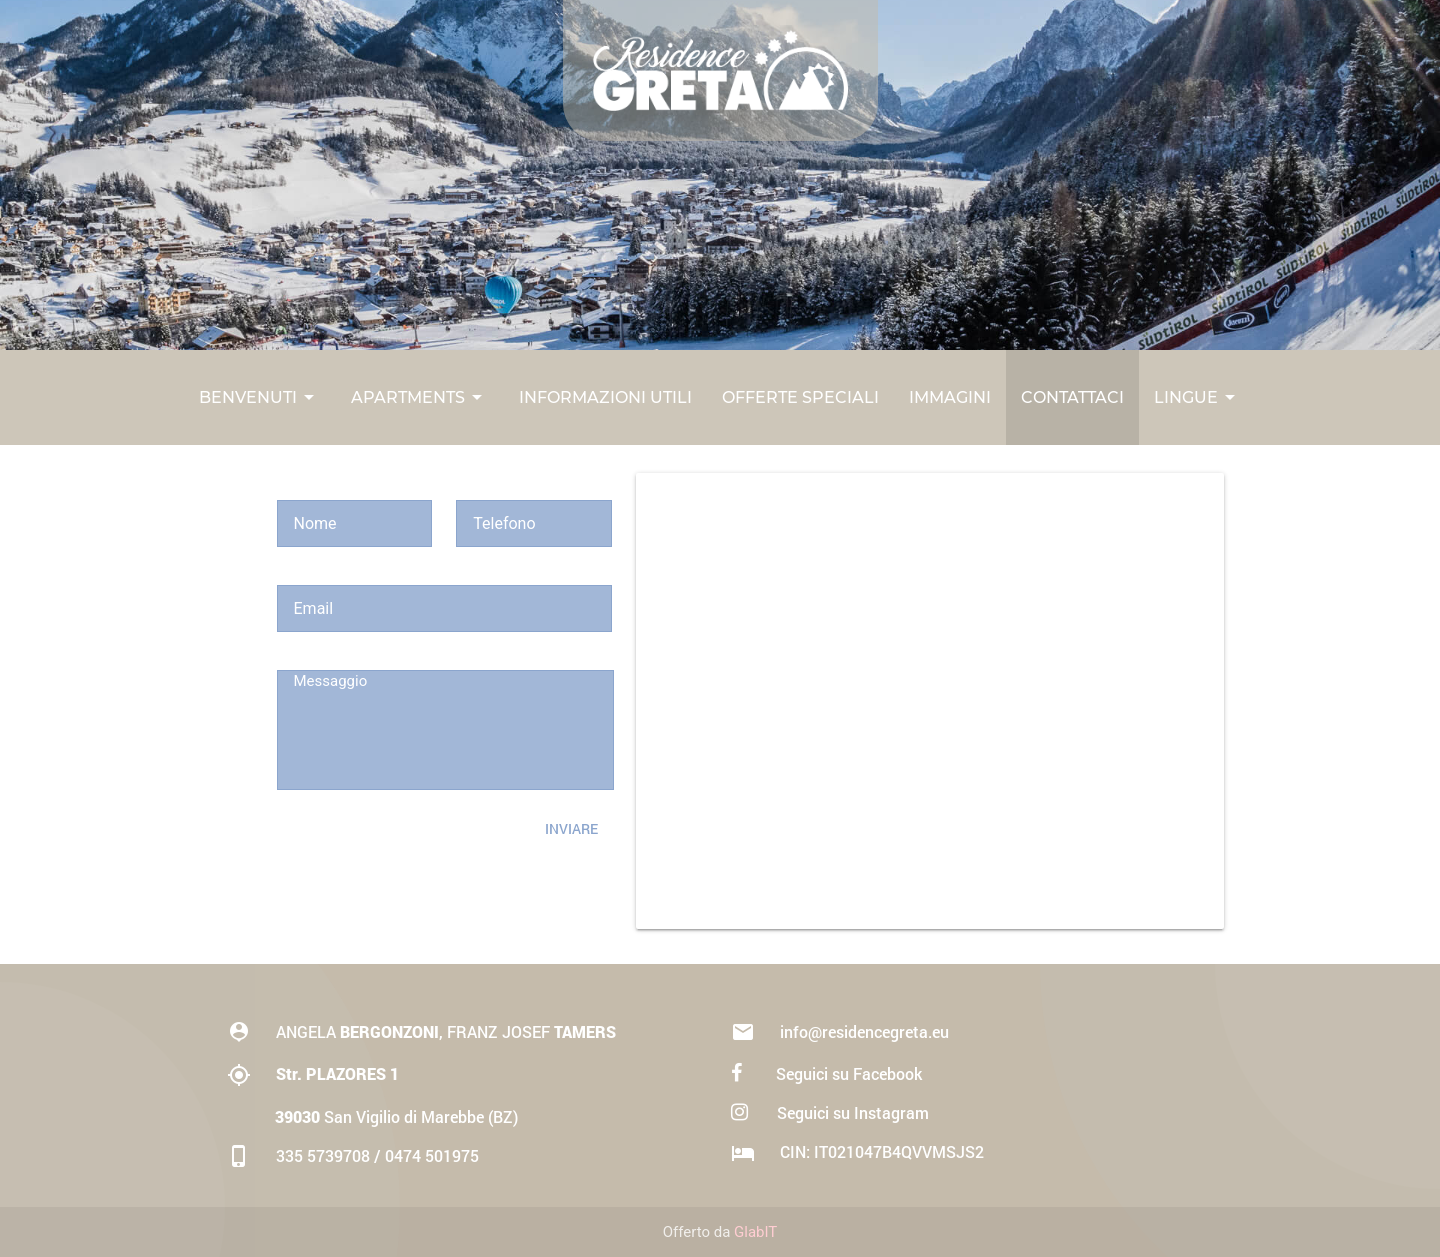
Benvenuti (260, 397)
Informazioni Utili (605, 397)
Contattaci (1072, 397)
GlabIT (755, 1232)
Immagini (950, 397)
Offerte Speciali (800, 397)
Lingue (1198, 397)
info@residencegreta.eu (840, 1031)
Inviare (571, 828)
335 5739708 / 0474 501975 (353, 1155)
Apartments (420, 397)
